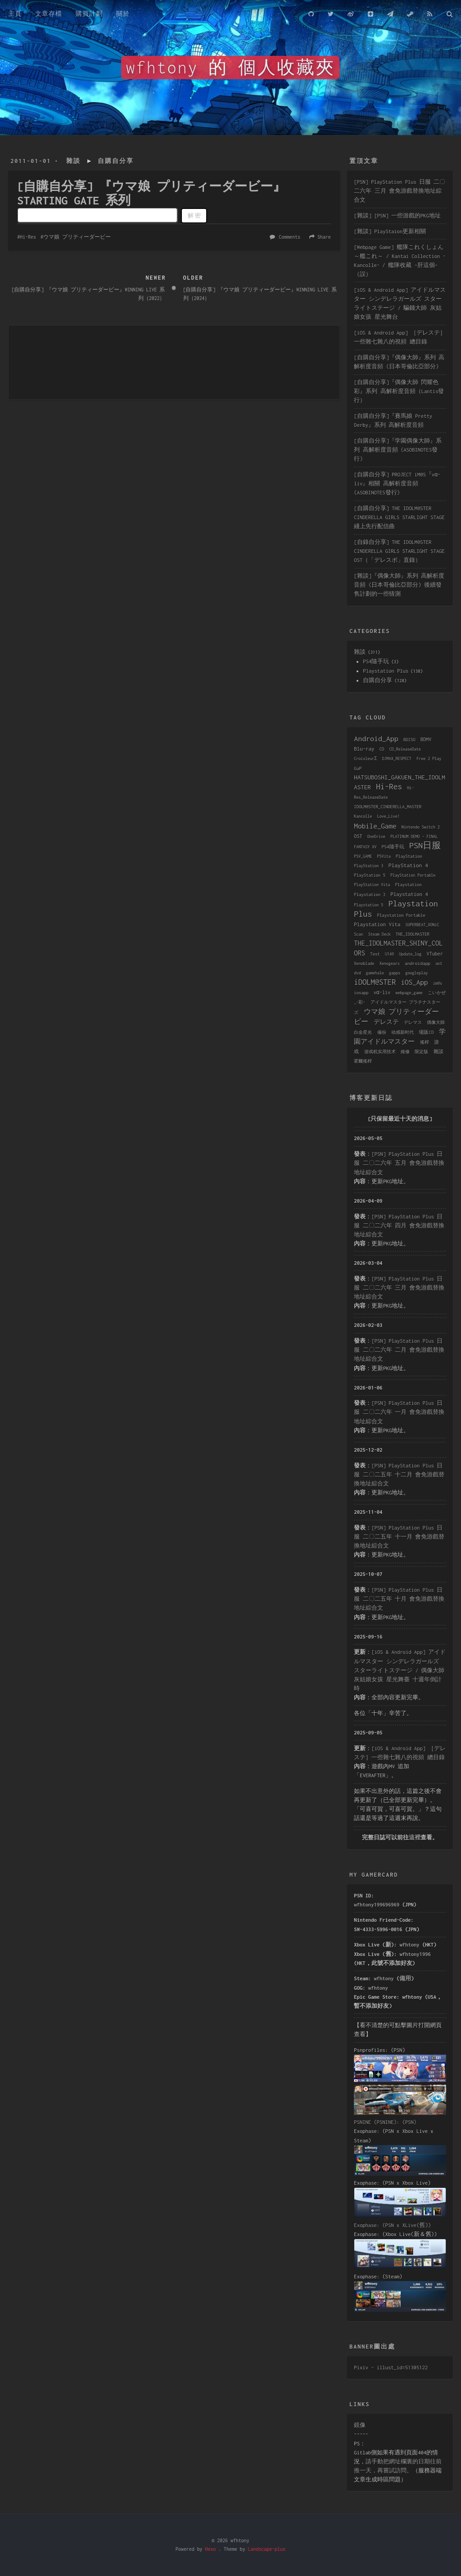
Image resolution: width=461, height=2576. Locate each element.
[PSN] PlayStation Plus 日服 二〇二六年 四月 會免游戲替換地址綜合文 (399, 1225)
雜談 (73, 161)
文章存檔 (48, 13)
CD (382, 749)
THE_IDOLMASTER (412, 934)
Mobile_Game (375, 826)
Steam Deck (379, 934)
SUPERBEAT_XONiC (422, 924)
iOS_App (414, 982)
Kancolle (363, 816)
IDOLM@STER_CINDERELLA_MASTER (387, 806)
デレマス (413, 1022)
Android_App (376, 738)
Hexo (210, 2549)
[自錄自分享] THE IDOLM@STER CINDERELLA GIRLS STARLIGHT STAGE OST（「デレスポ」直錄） (399, 551)
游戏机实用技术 (380, 1051)
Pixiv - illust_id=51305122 (391, 2367)
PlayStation (409, 856)
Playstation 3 (369, 894)
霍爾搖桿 (363, 1061)
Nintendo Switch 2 (421, 826)
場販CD (426, 1032)
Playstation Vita (377, 924)
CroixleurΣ (365, 758)
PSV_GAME (363, 856)
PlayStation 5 (369, 875)
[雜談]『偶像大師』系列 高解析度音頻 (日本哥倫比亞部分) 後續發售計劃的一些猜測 (399, 585)
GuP (358, 768)
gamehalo (375, 972)
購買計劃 (89, 13)
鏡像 (360, 2425)
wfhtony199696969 (376, 1904)
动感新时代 (402, 1032)
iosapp (361, 992)
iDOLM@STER (375, 982)
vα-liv (382, 992)
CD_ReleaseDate (405, 749)
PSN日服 (425, 845)
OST (358, 836)
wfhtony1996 (415, 1954)
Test (375, 953)
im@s (437, 983)
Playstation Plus (385, 671)
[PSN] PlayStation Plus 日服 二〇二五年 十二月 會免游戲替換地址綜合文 (399, 1474)
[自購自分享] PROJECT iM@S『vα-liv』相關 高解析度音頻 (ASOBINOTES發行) (397, 483)
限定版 (421, 1051)
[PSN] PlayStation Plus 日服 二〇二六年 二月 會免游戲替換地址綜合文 (399, 1350)
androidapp (417, 963)
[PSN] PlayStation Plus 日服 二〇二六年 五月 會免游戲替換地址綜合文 (399, 1163)
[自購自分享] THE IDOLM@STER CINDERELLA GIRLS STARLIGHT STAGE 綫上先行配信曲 (399, 517)
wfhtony (410, 1944)
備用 (405, 1978)
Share (324, 237)
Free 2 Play (428, 758)
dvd (357, 972)
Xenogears (390, 963)
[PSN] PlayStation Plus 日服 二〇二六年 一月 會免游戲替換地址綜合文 (399, 1412)
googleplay (416, 972)
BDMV (425, 739)
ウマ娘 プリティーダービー (77, 237)
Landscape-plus (266, 2549)
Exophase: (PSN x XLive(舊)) (392, 2225)
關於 (123, 13)
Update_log (410, 953)
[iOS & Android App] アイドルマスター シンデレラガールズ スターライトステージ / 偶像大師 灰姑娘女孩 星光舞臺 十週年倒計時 (400, 1670)
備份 (381, 1032)
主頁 (15, 13)
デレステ (386, 1022)
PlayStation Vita (372, 884)
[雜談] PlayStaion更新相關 (390, 231)
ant (438, 963)
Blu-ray (364, 749)
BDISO (409, 739)
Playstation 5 (368, 904)
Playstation (408, 884)
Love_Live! (388, 816)
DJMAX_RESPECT (396, 758)
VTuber (435, 953)
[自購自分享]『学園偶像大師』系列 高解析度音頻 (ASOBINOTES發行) (398, 450)
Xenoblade (364, 963)
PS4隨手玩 (376, 661)
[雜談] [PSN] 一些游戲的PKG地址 (397, 215)
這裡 (414, 1837)
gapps (394, 972)
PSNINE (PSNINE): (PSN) (385, 2122)
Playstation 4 (409, 894)
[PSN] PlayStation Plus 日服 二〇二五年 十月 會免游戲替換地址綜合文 (399, 1599)
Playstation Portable (401, 915)
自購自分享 (116, 161)
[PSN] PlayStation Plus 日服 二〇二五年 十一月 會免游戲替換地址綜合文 (399, 1536)
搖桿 (424, 1042)
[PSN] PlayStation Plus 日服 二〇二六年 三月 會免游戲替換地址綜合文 (399, 191)
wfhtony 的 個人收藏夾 (230, 67)
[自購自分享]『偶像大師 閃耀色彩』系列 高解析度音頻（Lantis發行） (399, 391)
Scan (358, 934)
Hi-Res (28, 237)
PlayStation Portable (412, 875)
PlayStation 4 (408, 865)
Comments (289, 237)
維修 (405, 1051)
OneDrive (376, 836)
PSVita (384, 856)
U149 (389, 953)
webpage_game (408, 992)
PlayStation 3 (368, 865)
